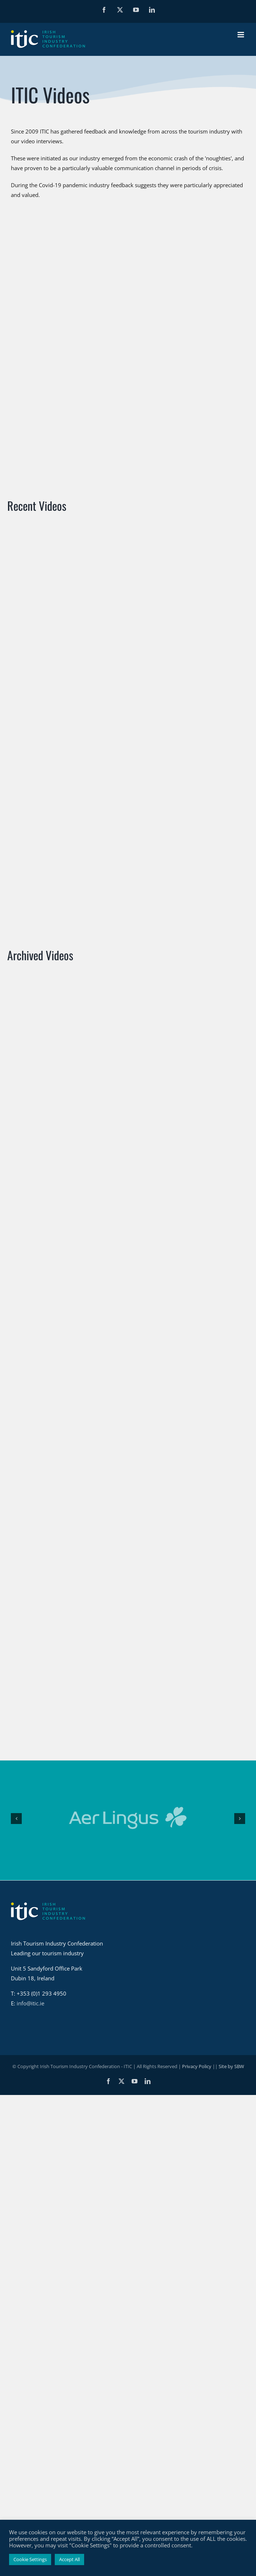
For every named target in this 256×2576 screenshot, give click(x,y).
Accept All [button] (69, 2559)
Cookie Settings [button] (30, 2559)
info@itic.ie (30, 1856)
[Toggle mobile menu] (241, 34)
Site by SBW (231, 1919)
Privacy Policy (196, 1919)
